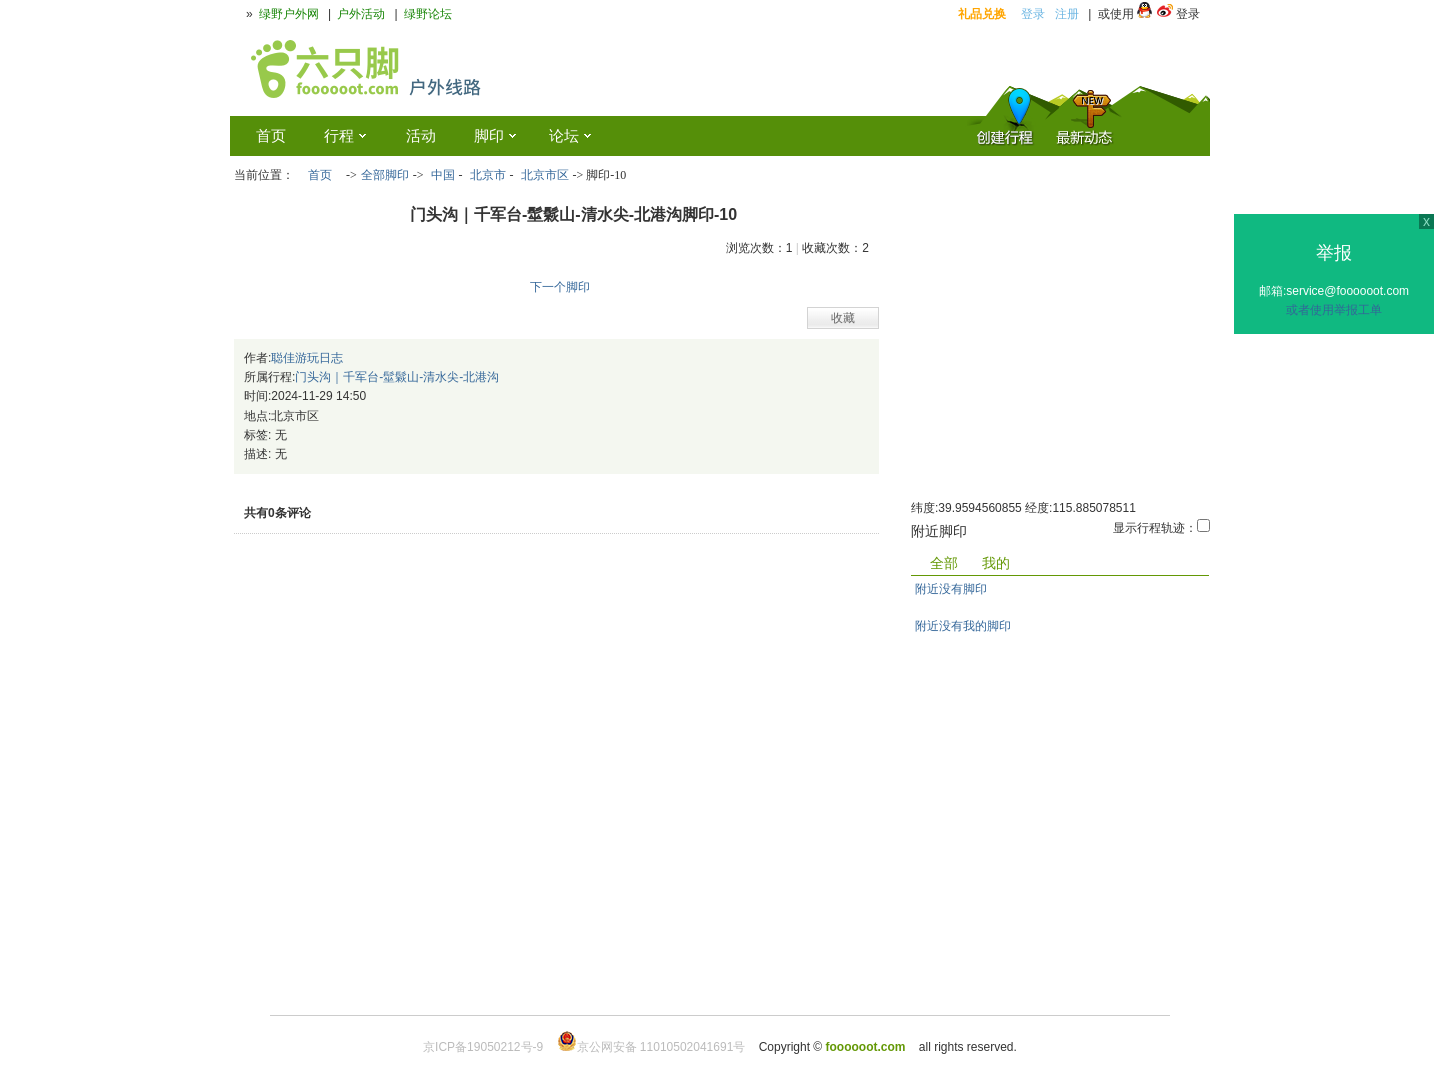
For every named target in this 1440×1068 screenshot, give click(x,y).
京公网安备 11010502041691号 (651, 1047)
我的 (996, 563)
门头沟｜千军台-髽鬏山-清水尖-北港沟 (397, 377)
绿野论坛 (428, 14)
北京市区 (545, 175)
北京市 (488, 175)
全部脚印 (385, 175)
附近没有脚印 (951, 589)
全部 (944, 563)
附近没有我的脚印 (963, 626)
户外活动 (361, 14)
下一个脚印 (560, 287)
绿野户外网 (289, 14)
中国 (443, 175)
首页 (320, 175)
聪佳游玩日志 (307, 358)
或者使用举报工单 (1334, 310)
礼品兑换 (982, 14)
